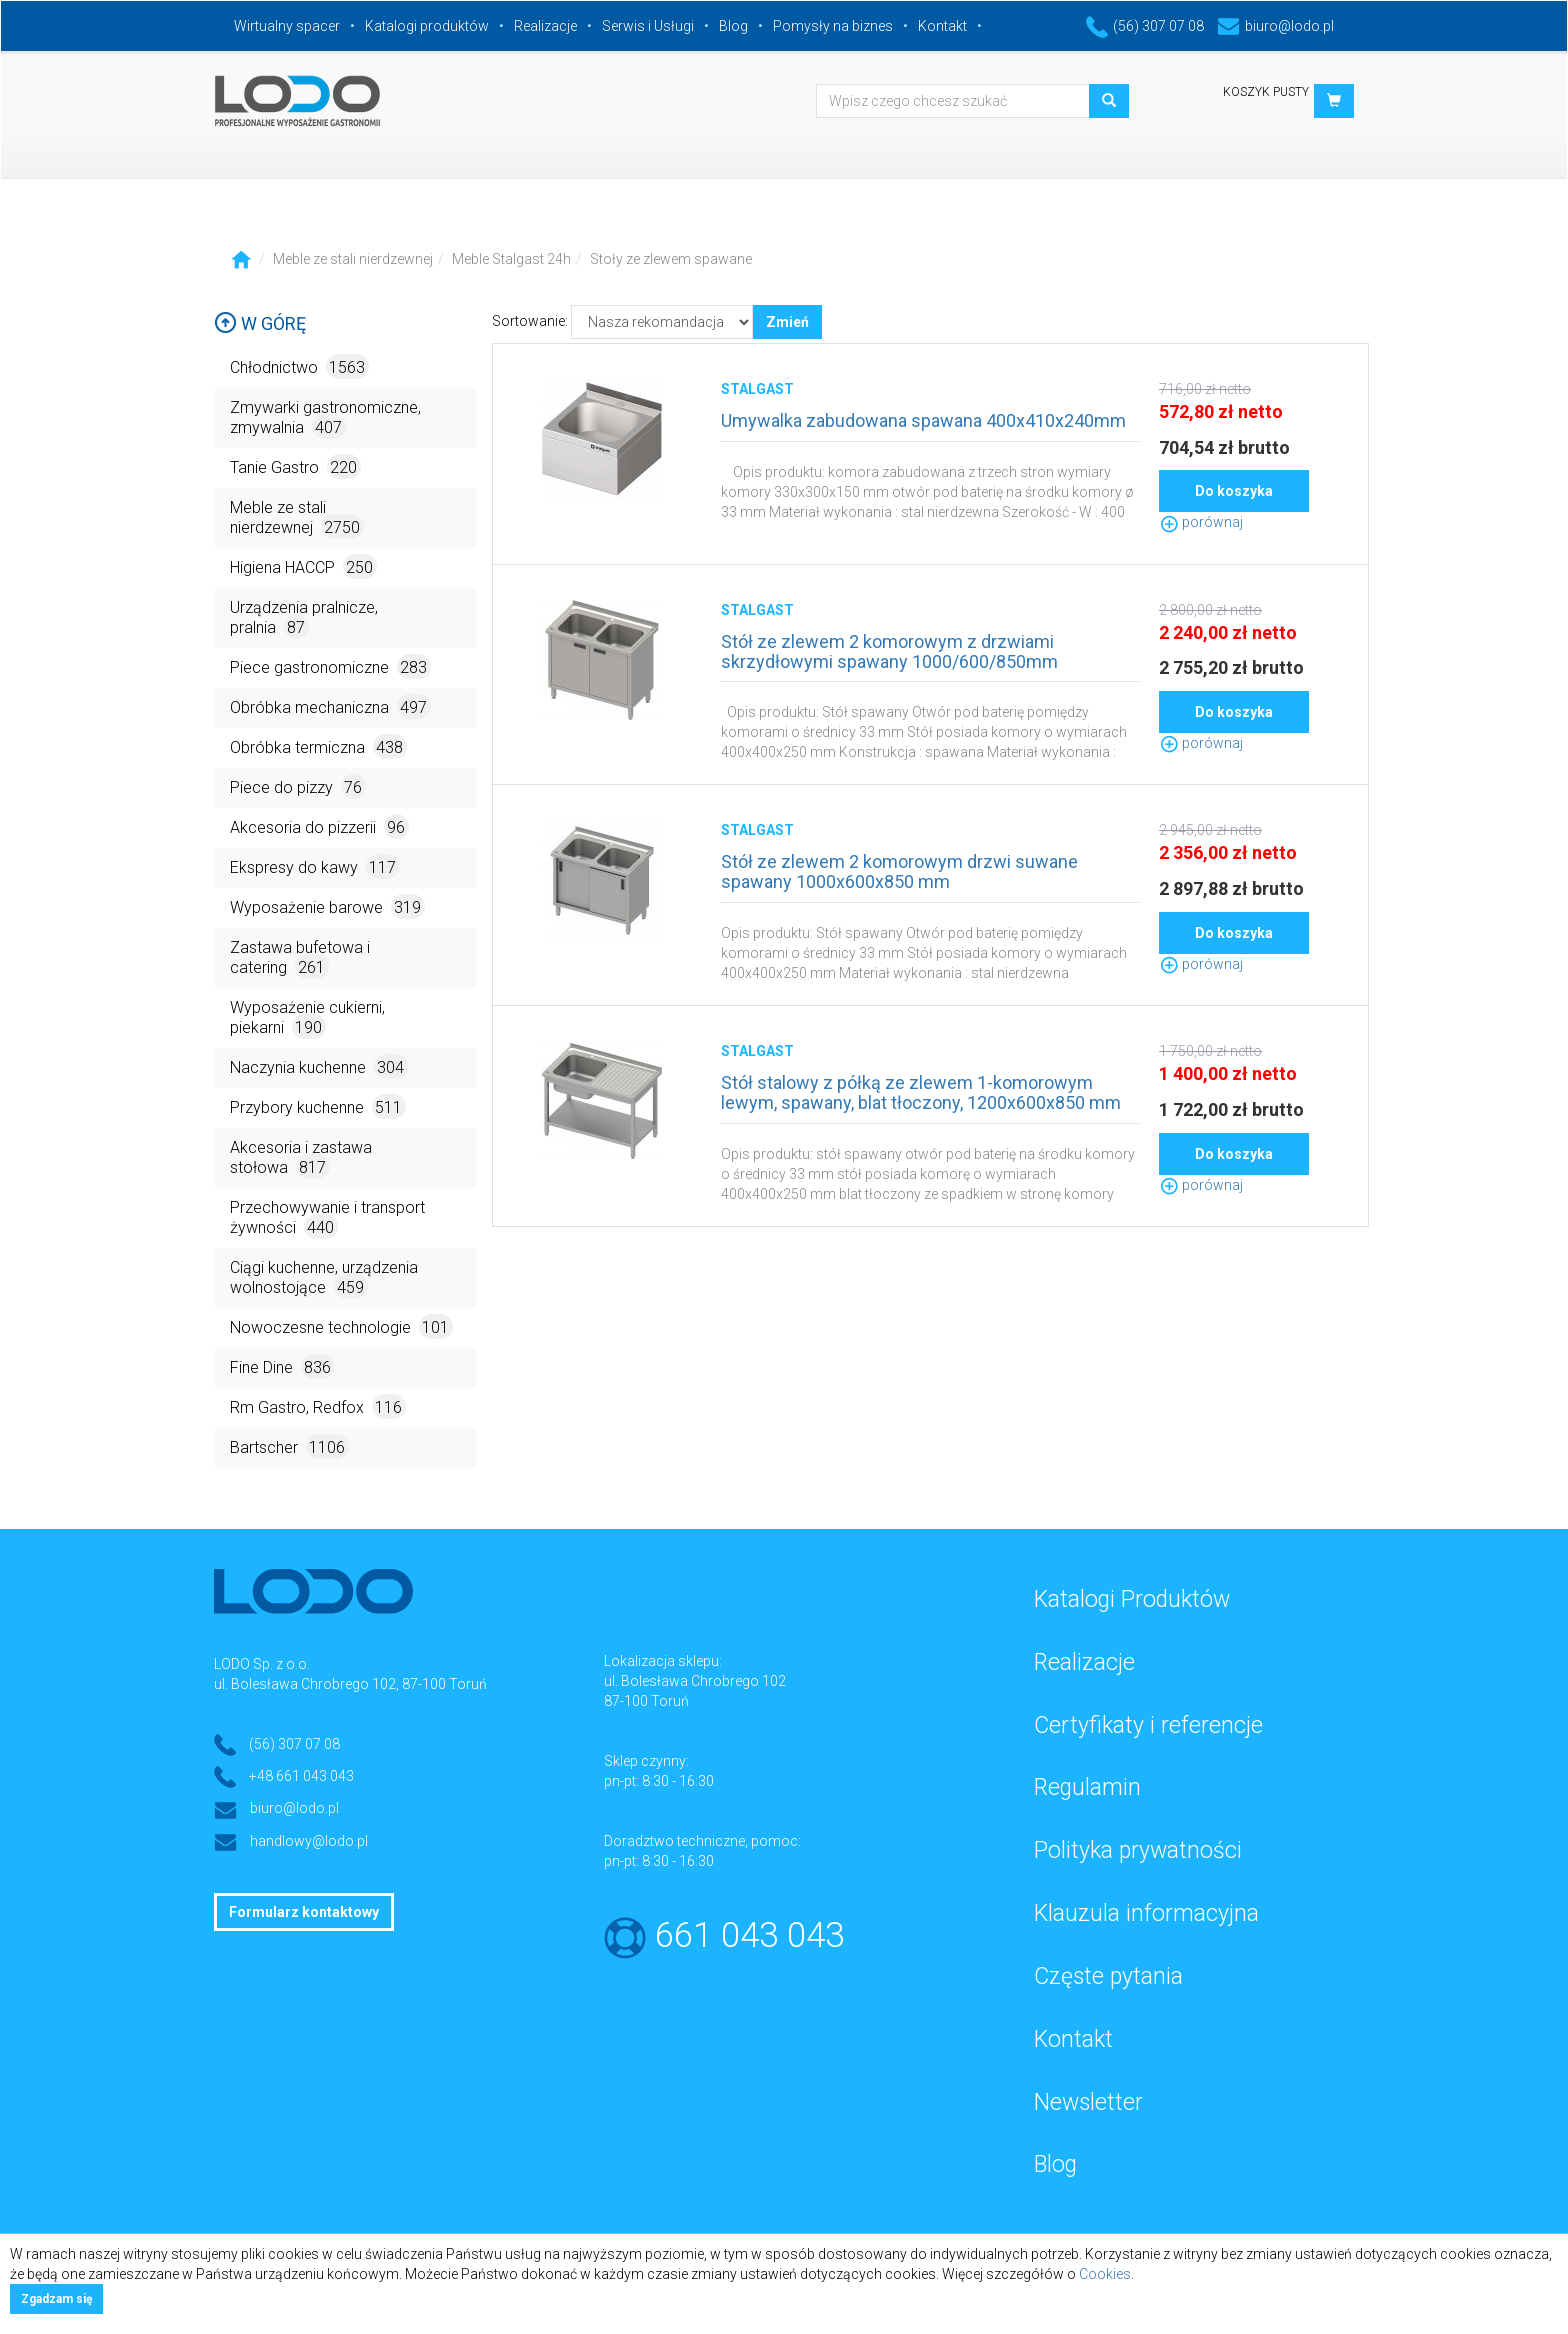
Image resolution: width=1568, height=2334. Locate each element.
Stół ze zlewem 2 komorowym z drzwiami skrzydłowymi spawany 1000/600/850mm (889, 651)
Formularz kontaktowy (304, 1912)
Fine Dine (282, 1366)
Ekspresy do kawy (315, 866)
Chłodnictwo (299, 366)
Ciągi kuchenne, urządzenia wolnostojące (324, 1278)
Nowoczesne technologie (341, 1326)
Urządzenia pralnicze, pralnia (304, 618)
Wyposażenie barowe (327, 906)
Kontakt (942, 26)
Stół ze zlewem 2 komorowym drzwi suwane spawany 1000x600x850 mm (899, 871)
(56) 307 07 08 (1145, 26)
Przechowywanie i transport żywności (327, 1218)
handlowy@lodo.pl (309, 1841)
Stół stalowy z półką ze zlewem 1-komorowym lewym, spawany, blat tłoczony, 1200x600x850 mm (921, 1092)
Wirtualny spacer (287, 26)
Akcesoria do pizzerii (319, 826)
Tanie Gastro (295, 466)
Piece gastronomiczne (330, 666)
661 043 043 (749, 1935)
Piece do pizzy (298, 786)
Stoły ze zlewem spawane (671, 259)
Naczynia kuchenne (319, 1066)
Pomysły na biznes (833, 26)
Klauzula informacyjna (1146, 1913)
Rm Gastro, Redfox (318, 1406)
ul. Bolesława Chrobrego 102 (695, 1681)
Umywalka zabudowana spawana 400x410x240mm (923, 420)
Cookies (1105, 2274)
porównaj (1201, 522)
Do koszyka (1234, 491)
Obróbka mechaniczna (330, 706)
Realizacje (545, 26)
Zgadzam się (56, 2299)
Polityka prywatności (1138, 1850)
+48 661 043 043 (301, 1776)
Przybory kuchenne (318, 1106)
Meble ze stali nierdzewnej (353, 259)
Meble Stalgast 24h (511, 259)
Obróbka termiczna (318, 746)
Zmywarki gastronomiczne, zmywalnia (325, 418)
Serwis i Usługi (648, 26)
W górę (260, 323)
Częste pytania (1108, 1976)
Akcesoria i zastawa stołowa (301, 1158)
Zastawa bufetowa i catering (300, 958)
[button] (1334, 101)
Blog (733, 26)
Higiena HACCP (303, 566)
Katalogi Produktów (1132, 1599)
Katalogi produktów (427, 26)
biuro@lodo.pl (1275, 26)
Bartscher (289, 1446)
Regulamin (1087, 1787)
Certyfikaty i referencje (1148, 1725)
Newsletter (1088, 2102)
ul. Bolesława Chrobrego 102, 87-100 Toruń (350, 1684)
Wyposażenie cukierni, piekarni (307, 1018)
